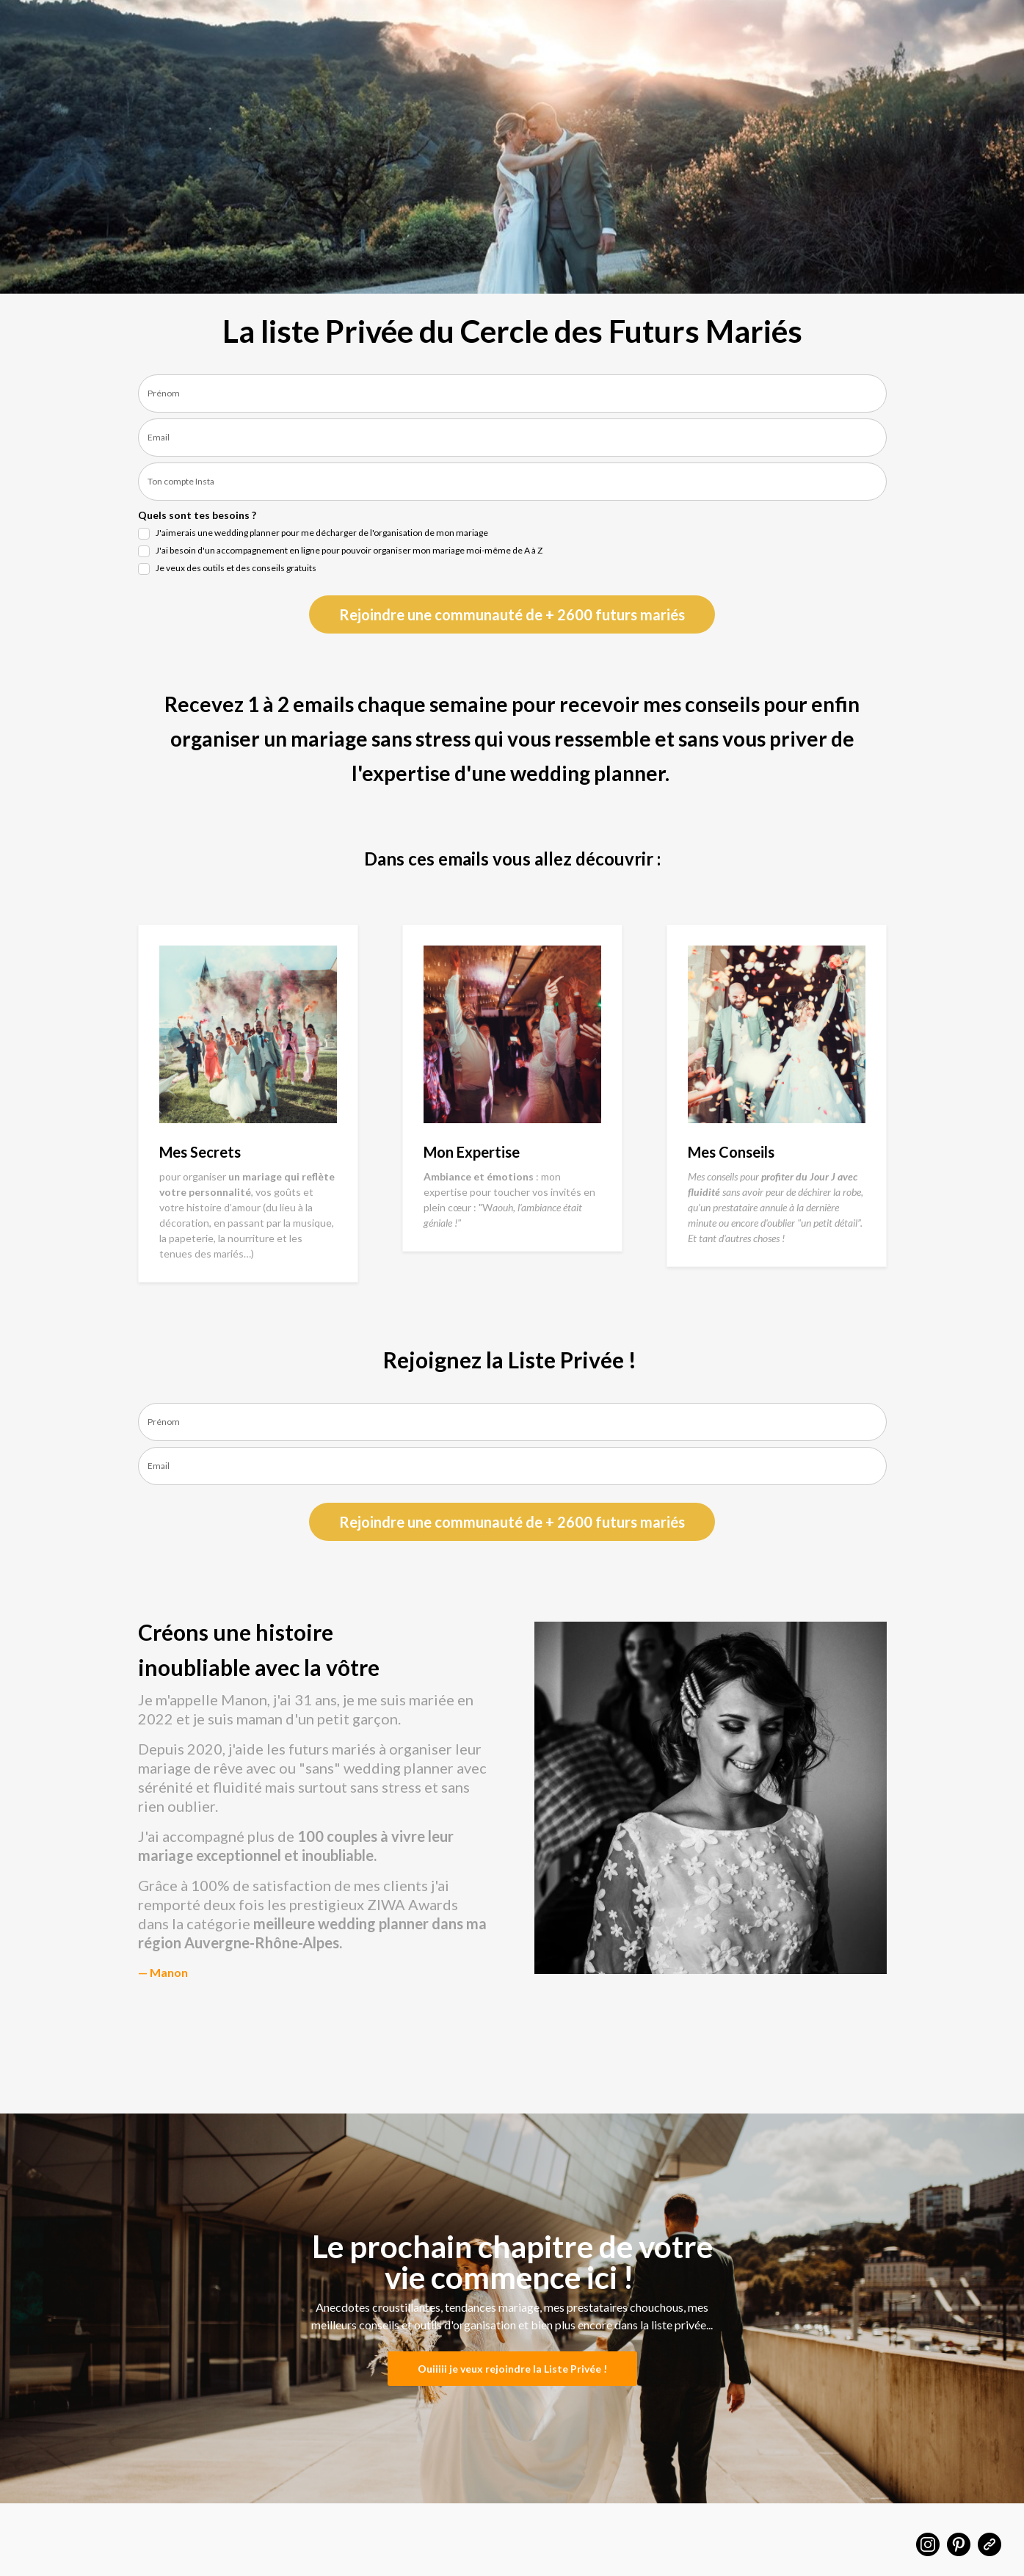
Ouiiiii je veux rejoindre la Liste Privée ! (512, 2368)
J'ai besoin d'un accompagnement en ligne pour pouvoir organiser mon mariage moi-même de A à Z (349, 550)
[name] (512, 393)
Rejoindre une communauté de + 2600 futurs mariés (512, 614)
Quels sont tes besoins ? (197, 515)
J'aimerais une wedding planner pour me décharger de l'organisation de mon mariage (322, 532)
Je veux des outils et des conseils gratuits (236, 567)
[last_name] (512, 481)
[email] (512, 437)
